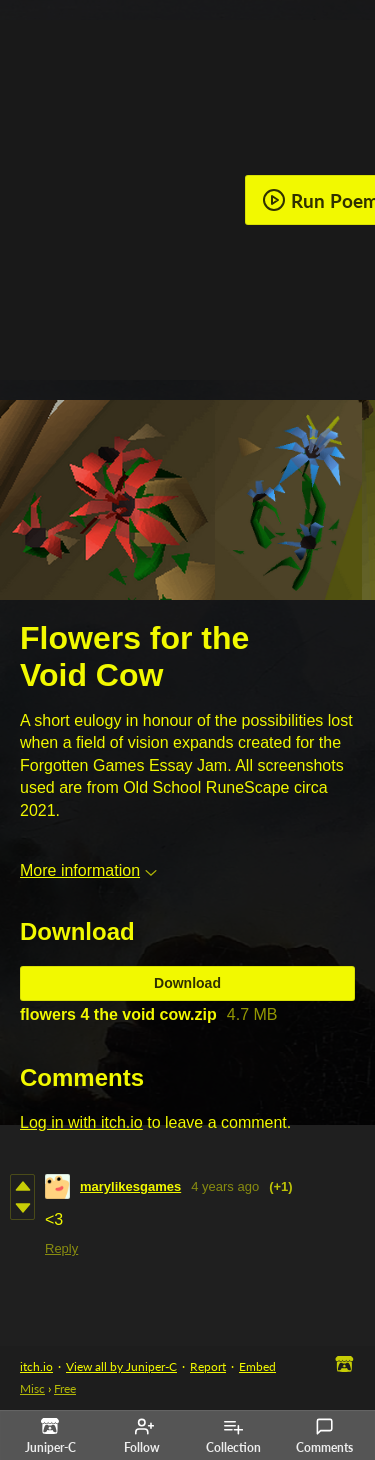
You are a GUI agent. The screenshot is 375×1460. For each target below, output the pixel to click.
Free (65, 1388)
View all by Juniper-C (121, 1366)
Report (208, 1366)
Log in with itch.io (81, 1122)
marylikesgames (130, 1186)
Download (187, 983)
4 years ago (225, 1186)
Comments (324, 1436)
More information (88, 870)
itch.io (36, 1366)
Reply (61, 1248)
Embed (257, 1366)
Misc (32, 1388)
